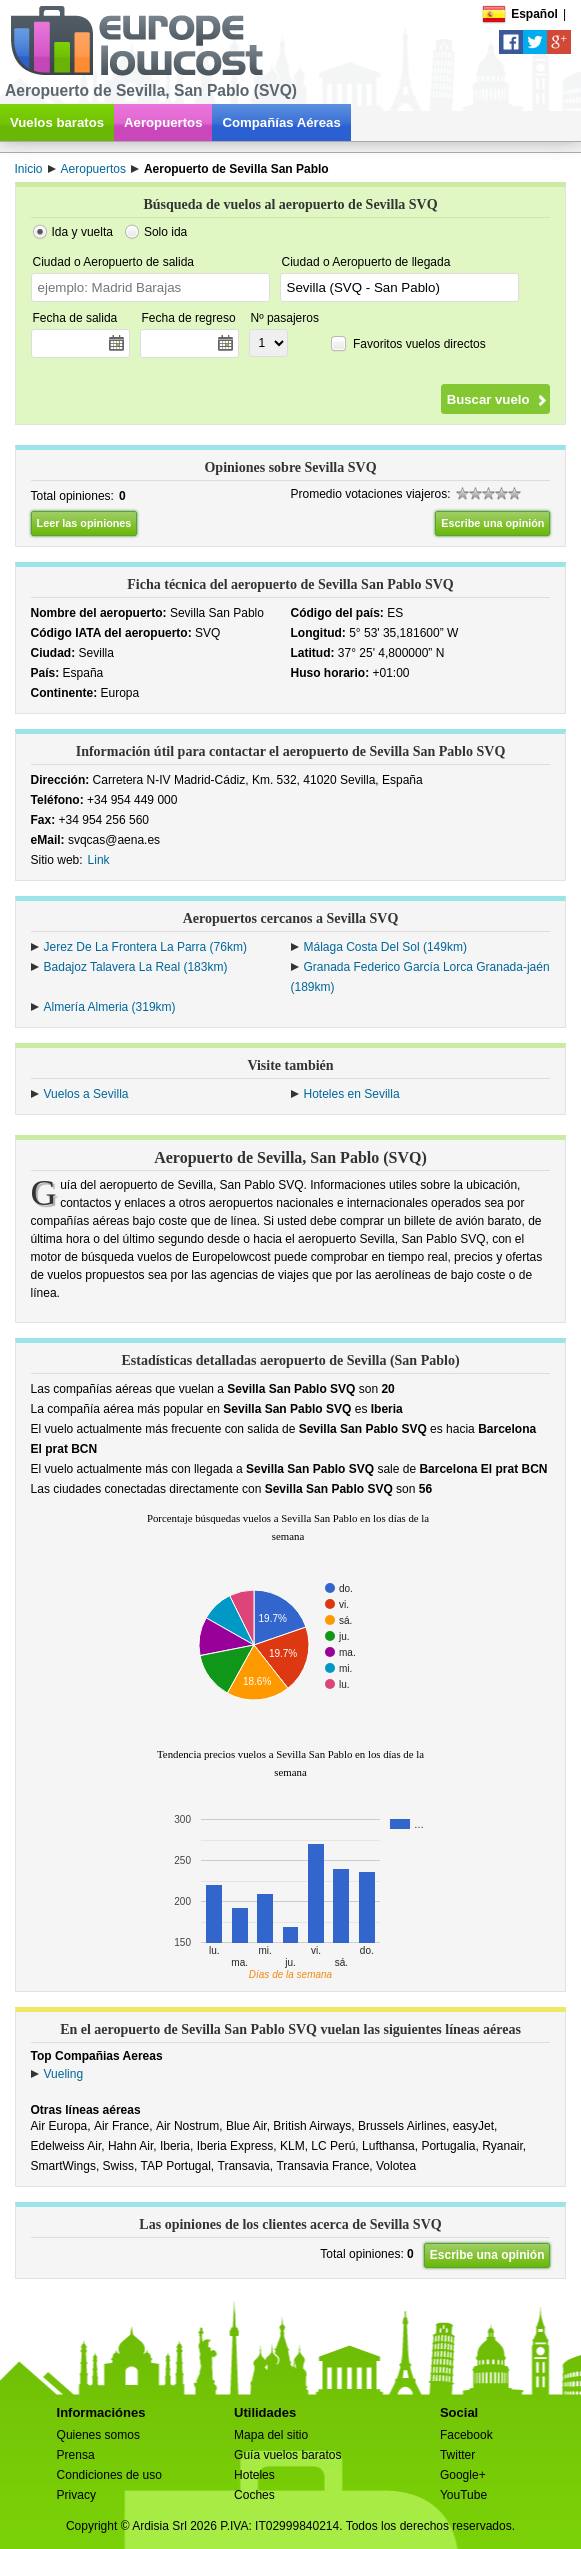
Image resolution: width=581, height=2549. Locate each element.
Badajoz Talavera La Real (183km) (136, 967)
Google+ (463, 2475)
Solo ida (165, 232)
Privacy (76, 2495)
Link (99, 860)
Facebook (466, 2435)
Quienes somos (98, 2435)
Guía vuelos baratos (287, 2455)
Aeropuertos (163, 122)
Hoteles (254, 2475)
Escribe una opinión (492, 523)
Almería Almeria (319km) (110, 1007)
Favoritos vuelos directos (419, 343)
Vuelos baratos (57, 122)
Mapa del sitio (271, 2435)
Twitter (457, 2455)
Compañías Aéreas (281, 122)
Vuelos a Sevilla (86, 1094)
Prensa (76, 2455)
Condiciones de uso (109, 2475)
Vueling (64, 2074)
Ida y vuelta (82, 232)
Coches (254, 2495)
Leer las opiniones (84, 523)
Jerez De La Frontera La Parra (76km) (145, 947)
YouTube (463, 2495)
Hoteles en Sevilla (352, 1094)
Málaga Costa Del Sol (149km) (385, 947)
